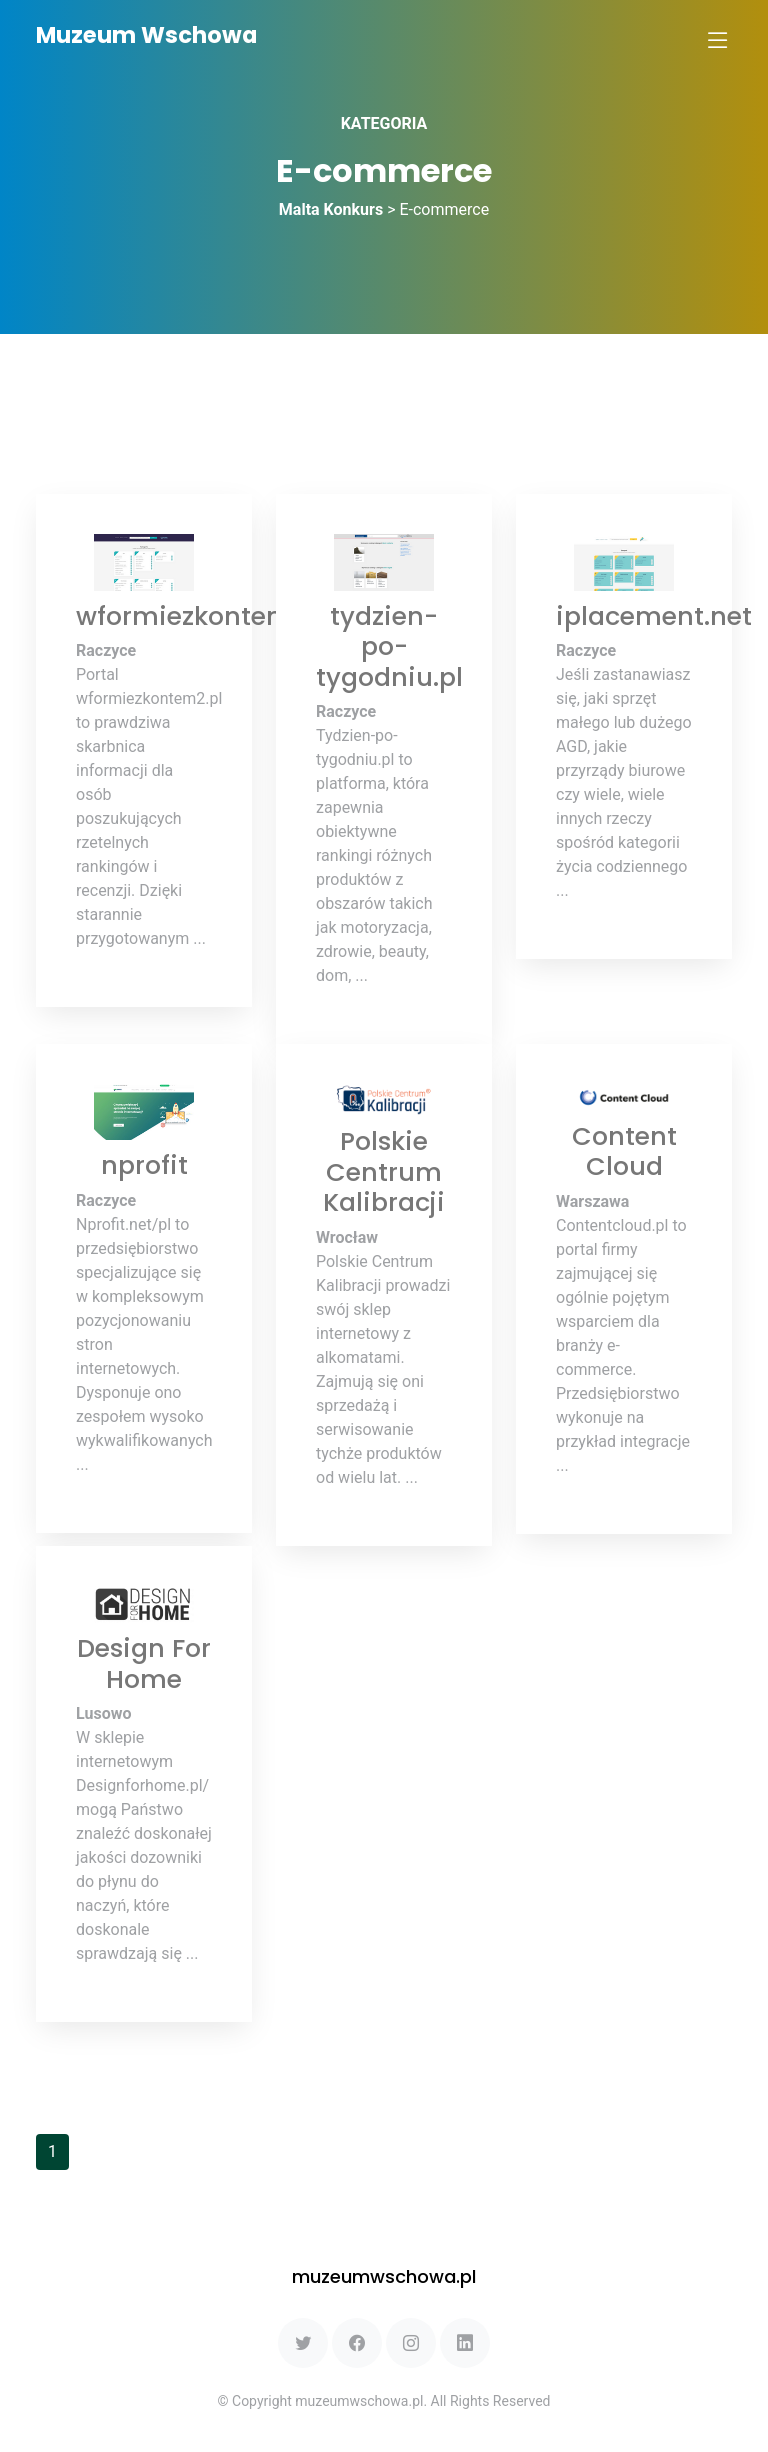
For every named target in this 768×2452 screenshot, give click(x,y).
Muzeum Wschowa (146, 35)
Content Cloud (624, 1151)
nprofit (144, 1165)
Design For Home (144, 1663)
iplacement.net (654, 616)
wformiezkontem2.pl (206, 616)
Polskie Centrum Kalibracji (384, 1171)
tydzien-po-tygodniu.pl (389, 646)
